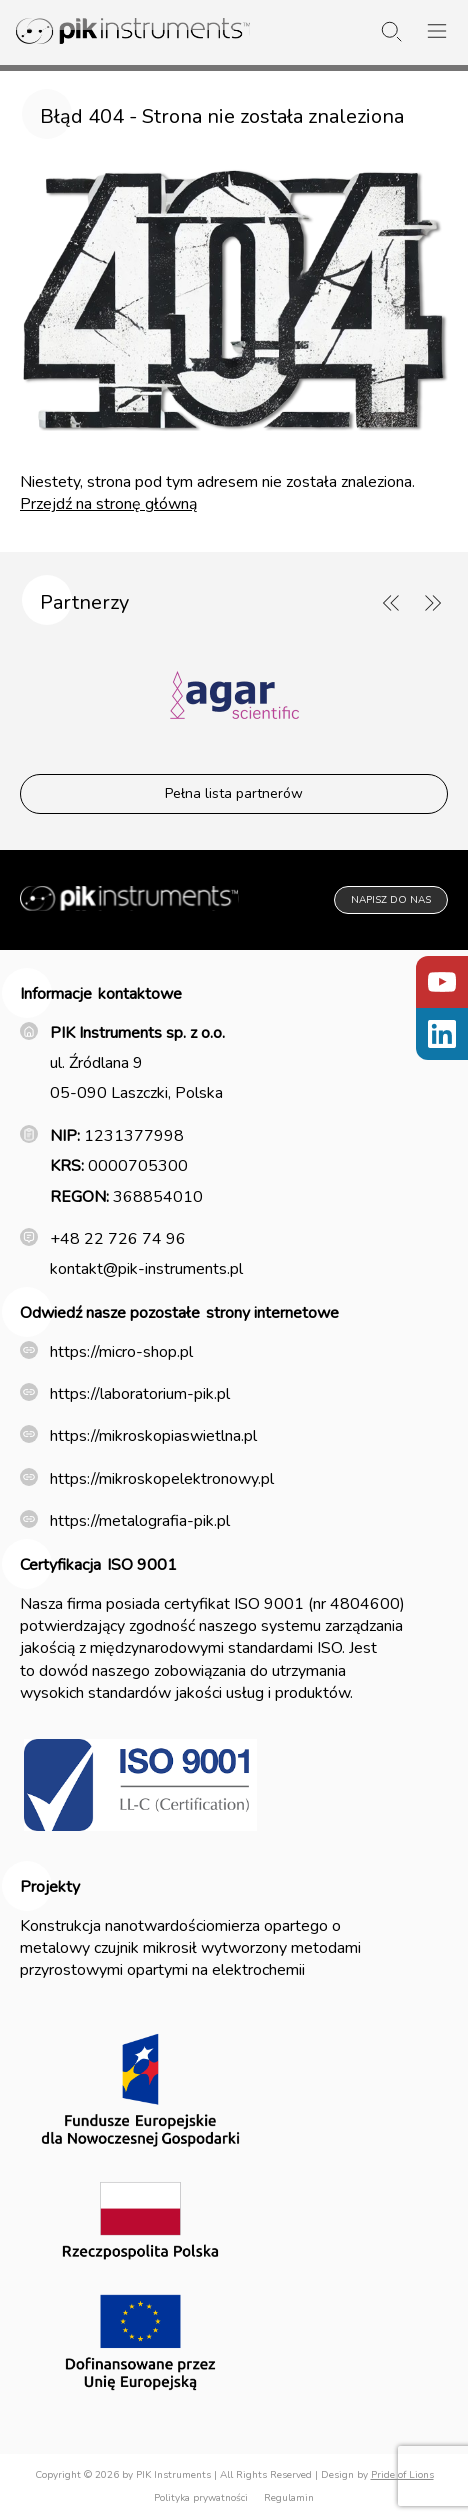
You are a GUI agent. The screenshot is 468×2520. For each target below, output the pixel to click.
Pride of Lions (402, 2475)
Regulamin (289, 2498)
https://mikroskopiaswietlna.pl (153, 1436)
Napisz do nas (391, 900)
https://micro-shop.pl (121, 1352)
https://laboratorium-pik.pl (140, 1394)
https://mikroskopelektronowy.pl (162, 1479)
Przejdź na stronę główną (108, 504)
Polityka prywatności (201, 2498)
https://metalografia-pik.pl (140, 1521)
